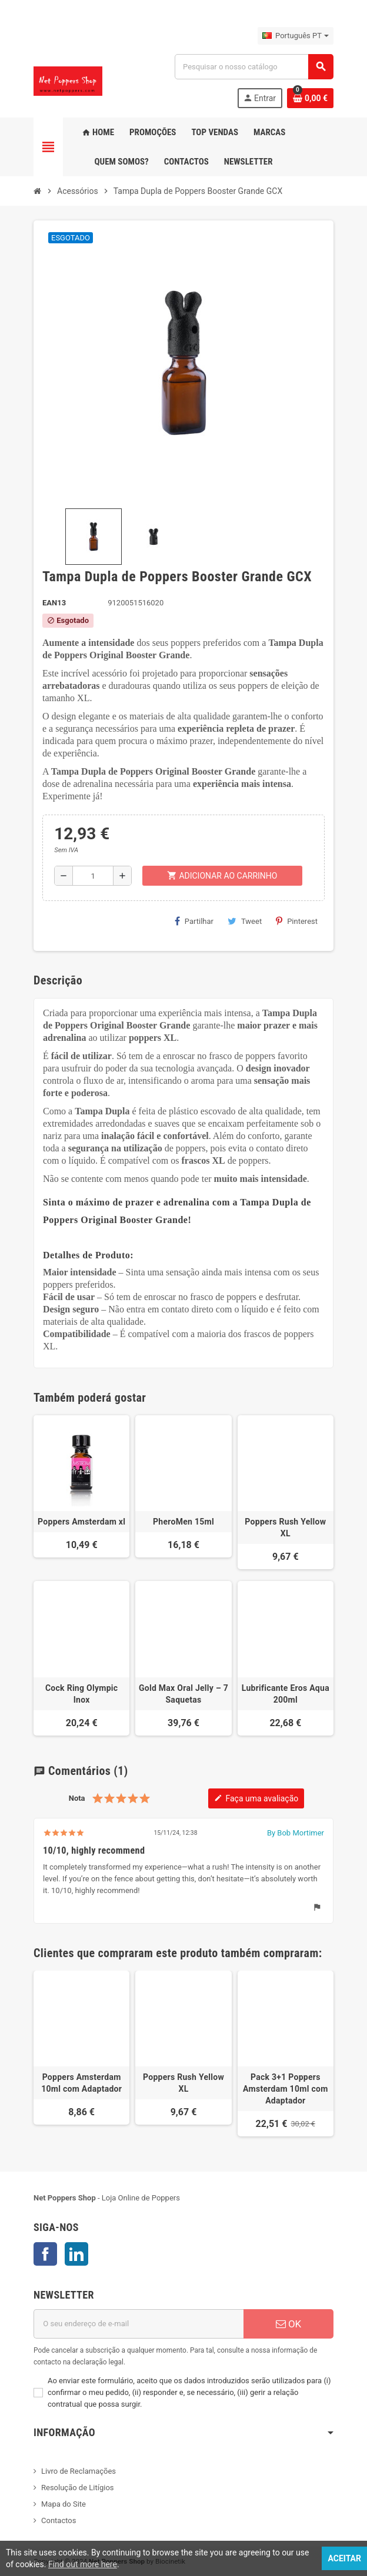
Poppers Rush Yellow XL (285, 1527)
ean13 (54, 602)
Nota (77, 1798)
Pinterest (297, 921)
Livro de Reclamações (78, 2471)
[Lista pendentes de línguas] (295, 36)
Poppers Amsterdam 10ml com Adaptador (81, 2082)
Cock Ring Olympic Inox (81, 1693)
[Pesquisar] (254, 66)
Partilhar (194, 921)
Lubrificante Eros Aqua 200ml (285, 1693)
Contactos (58, 2520)
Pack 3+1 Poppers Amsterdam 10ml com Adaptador (285, 2088)
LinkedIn (76, 2254)
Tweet (245, 921)
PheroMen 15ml (183, 1521)
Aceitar (344, 2558)
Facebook (45, 2254)
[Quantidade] (93, 875)
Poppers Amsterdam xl (81, 1521)
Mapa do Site (63, 2504)
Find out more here (82, 2564)
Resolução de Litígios (77, 2487)
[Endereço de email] (138, 2324)
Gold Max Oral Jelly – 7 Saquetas (183, 1693)
